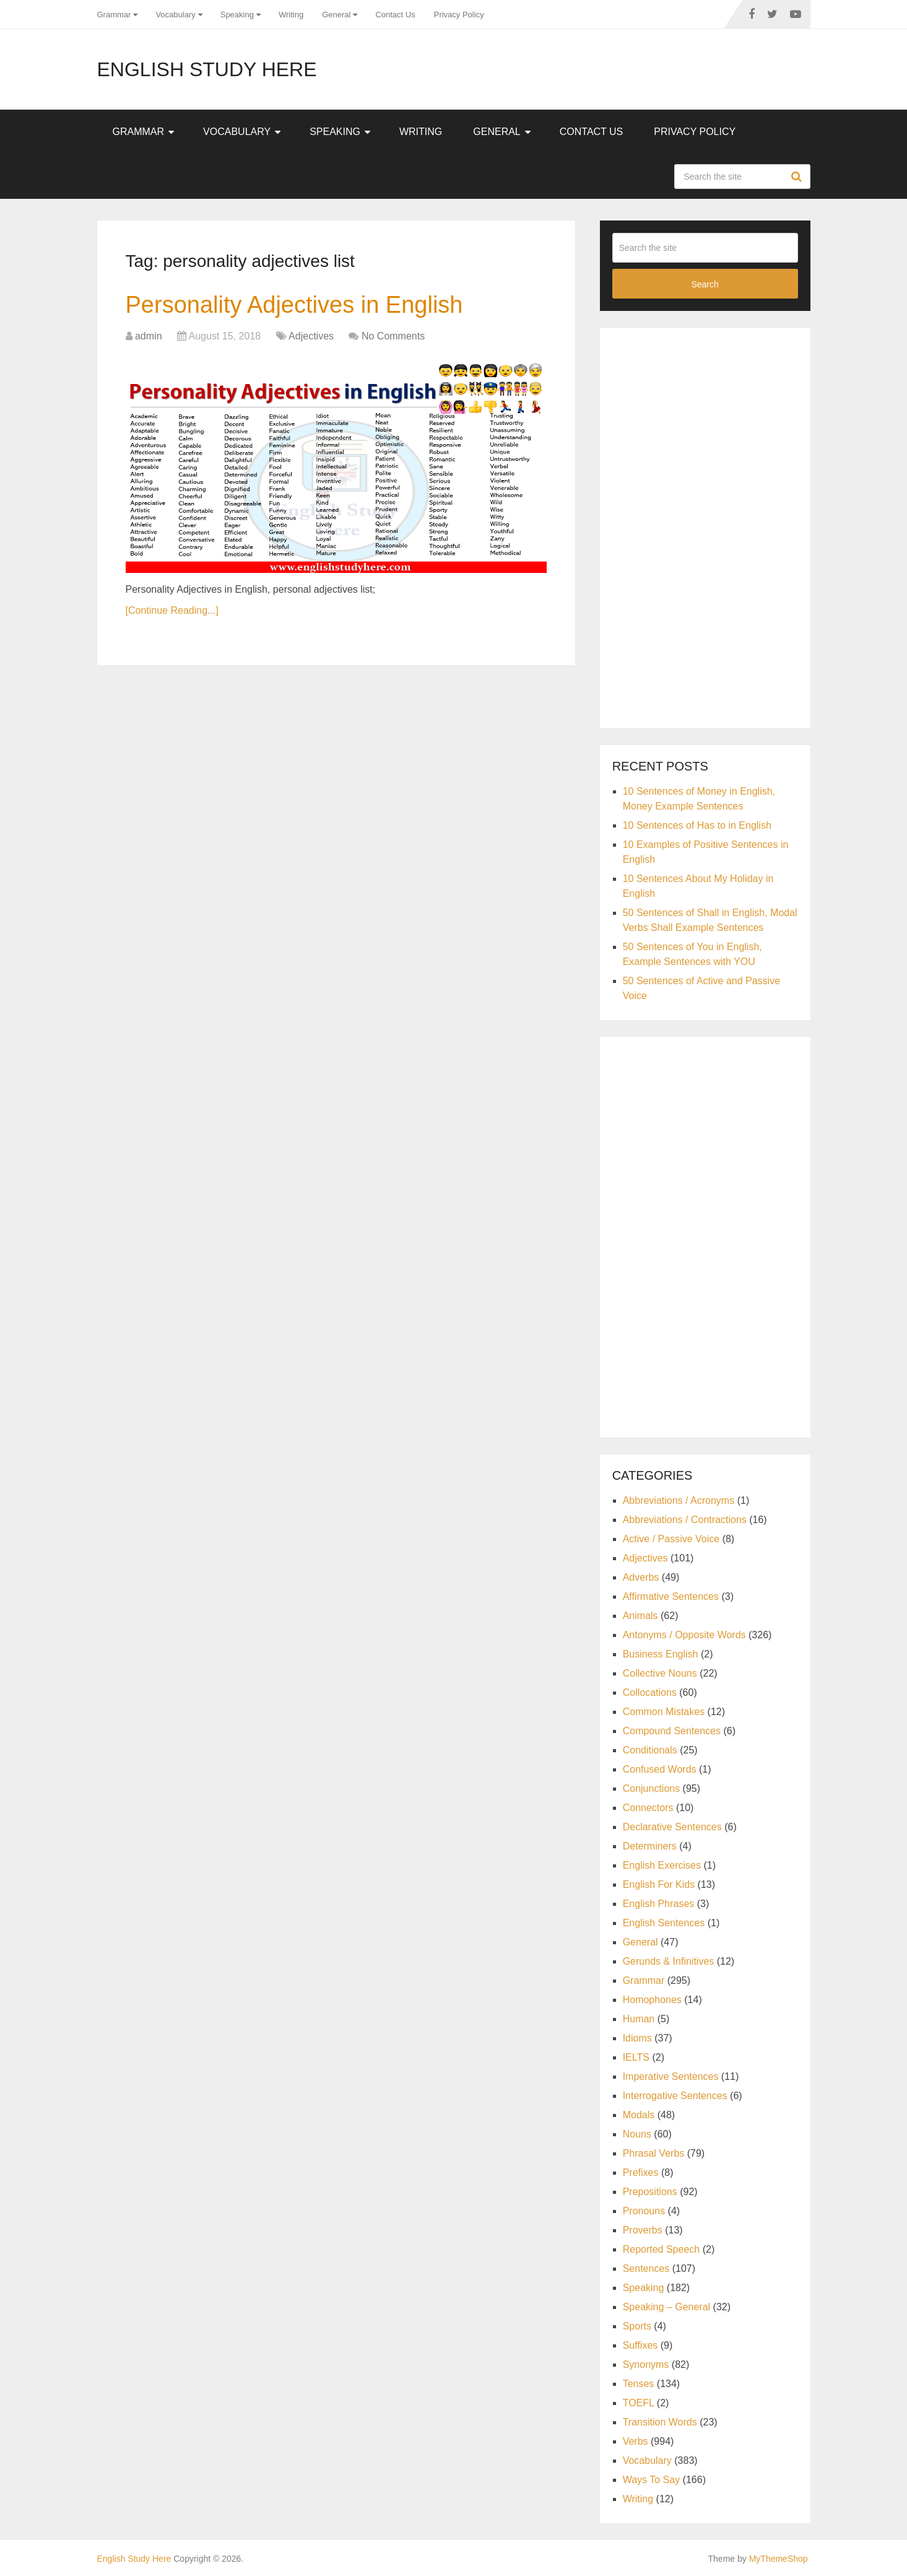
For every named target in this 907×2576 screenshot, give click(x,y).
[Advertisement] (705, 526)
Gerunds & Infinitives (668, 1961)
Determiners (650, 1846)
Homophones (652, 1999)
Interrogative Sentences (675, 2095)
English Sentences (664, 1923)
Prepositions (650, 2191)
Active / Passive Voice (671, 1539)
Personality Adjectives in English (294, 305)
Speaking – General (666, 2307)
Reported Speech (661, 2249)
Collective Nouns (660, 1673)
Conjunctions (651, 1788)
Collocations (650, 1692)
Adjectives (311, 336)
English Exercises (662, 1865)
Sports (637, 2326)
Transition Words (660, 2422)
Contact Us (395, 14)
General (336, 14)
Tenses (638, 2383)
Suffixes (640, 2345)
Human (639, 2019)
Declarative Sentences (672, 1827)
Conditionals (650, 1750)
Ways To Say (651, 2479)
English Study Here (207, 69)
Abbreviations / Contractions (685, 1519)
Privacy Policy (459, 14)
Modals (639, 2115)
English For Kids (659, 1884)
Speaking (237, 14)
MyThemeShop (778, 2559)
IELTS (636, 2057)
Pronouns (644, 2211)
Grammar (114, 14)
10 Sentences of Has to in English (697, 825)
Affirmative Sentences (671, 1596)
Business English (660, 1654)
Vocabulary (175, 14)
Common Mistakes (664, 1711)
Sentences (646, 2268)
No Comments (393, 336)
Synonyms (646, 2364)
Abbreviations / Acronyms (679, 1500)
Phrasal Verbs (654, 2153)
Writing (291, 14)
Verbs (635, 2441)
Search (798, 176)
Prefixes (641, 2172)
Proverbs (642, 2230)
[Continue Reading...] (172, 610)
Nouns (637, 2134)
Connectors (648, 1807)
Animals (640, 1615)
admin (148, 336)
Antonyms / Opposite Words (684, 1635)
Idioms (637, 2038)
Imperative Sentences (671, 2076)
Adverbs (641, 1577)
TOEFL (638, 2403)
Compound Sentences (672, 1731)
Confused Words (660, 1769)
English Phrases (659, 1903)
